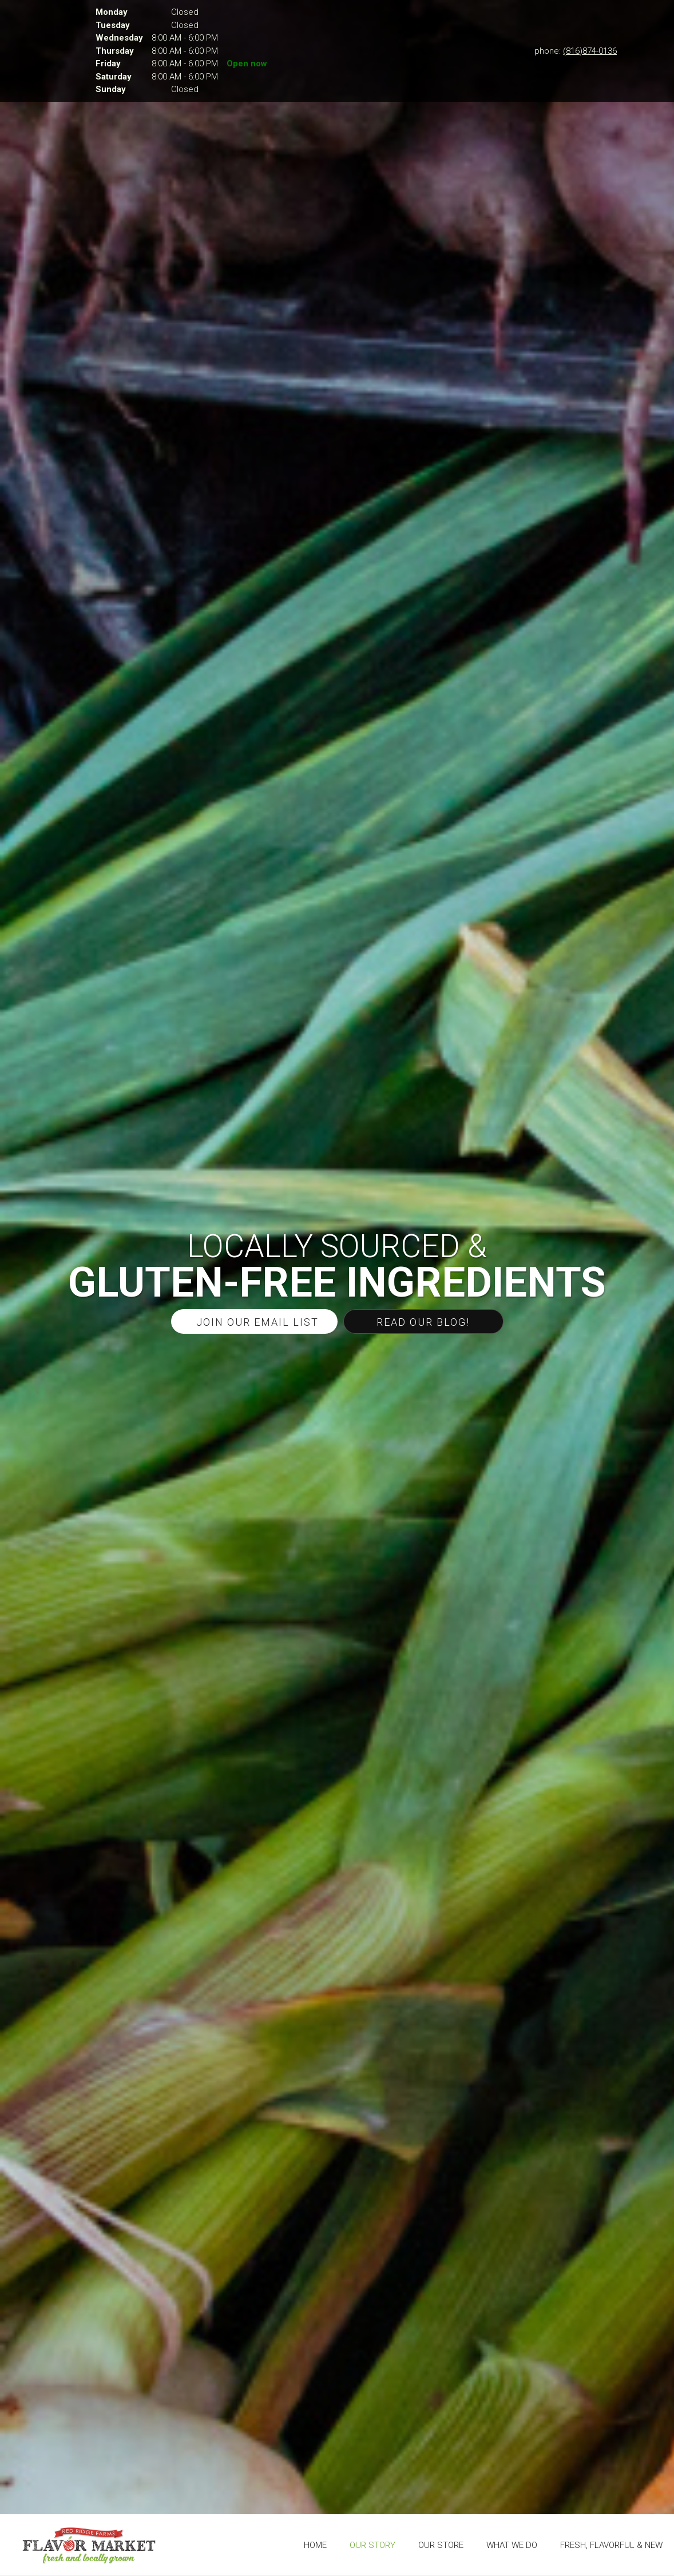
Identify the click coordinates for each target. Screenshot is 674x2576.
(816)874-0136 (590, 51)
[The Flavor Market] (88, 2545)
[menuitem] (315, 2545)
